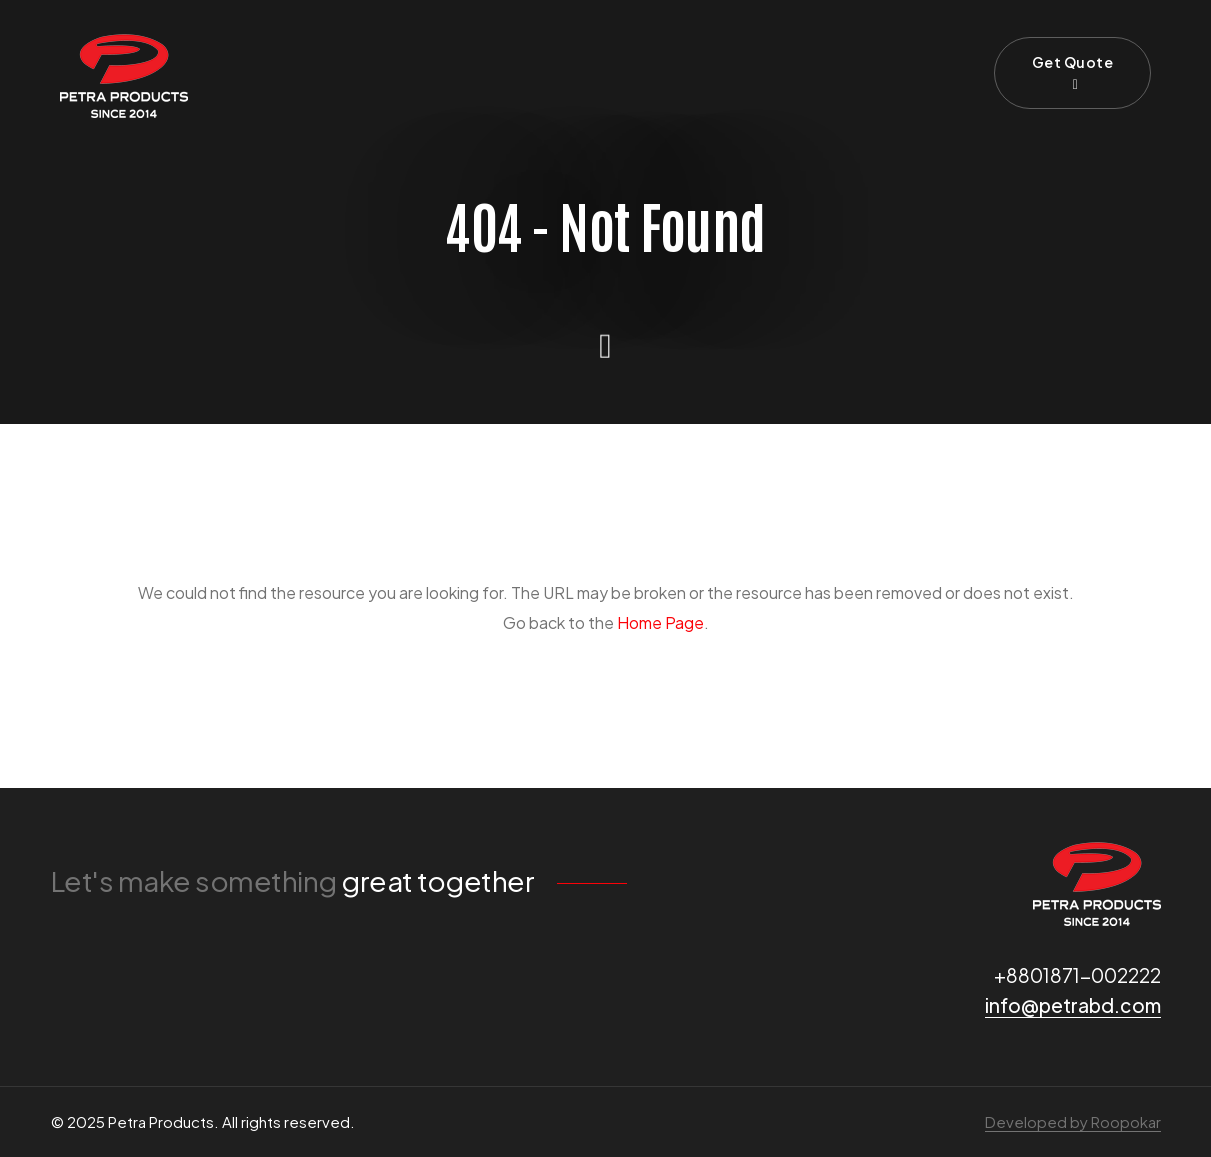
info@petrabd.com (1073, 1005)
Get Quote (1073, 72)
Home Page (660, 622)
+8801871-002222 (1077, 975)
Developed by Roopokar (1073, 1121)
